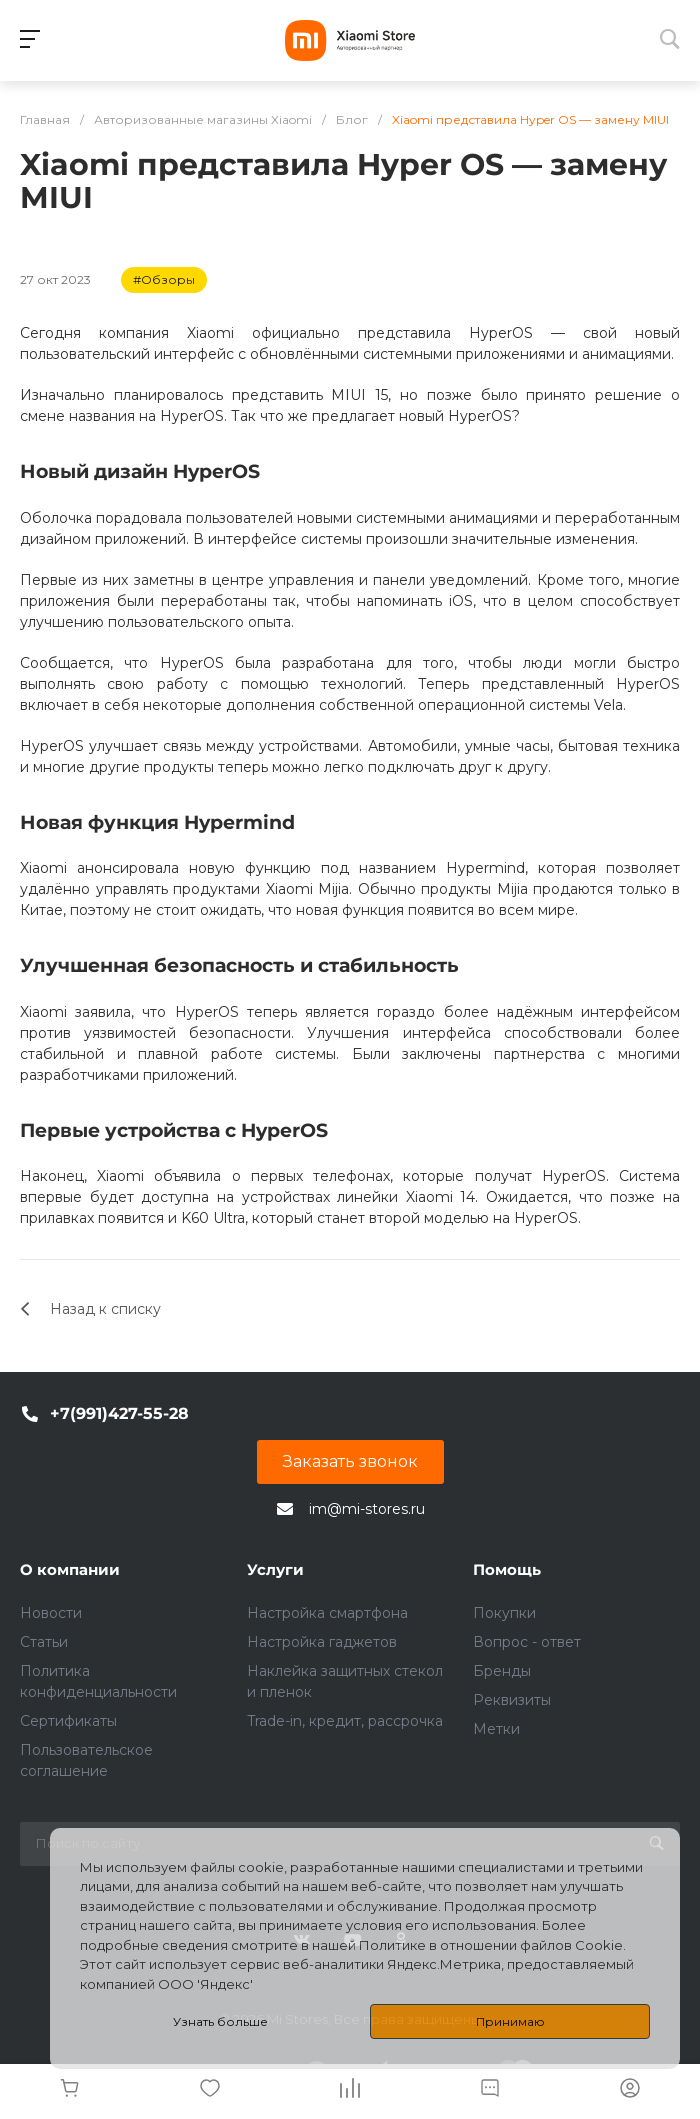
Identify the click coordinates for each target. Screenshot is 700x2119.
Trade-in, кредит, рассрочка (345, 1721)
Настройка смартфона (327, 1613)
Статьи (44, 1642)
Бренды (502, 1671)
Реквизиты (512, 1700)
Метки (496, 1729)
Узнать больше (220, 2021)
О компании (70, 1569)
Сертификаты (68, 1721)
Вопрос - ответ (527, 1642)
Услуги (275, 1569)
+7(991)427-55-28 (119, 1413)
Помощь (507, 1569)
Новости (51, 1613)
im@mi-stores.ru (367, 1509)
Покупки (504, 1613)
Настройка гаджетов (322, 1642)
